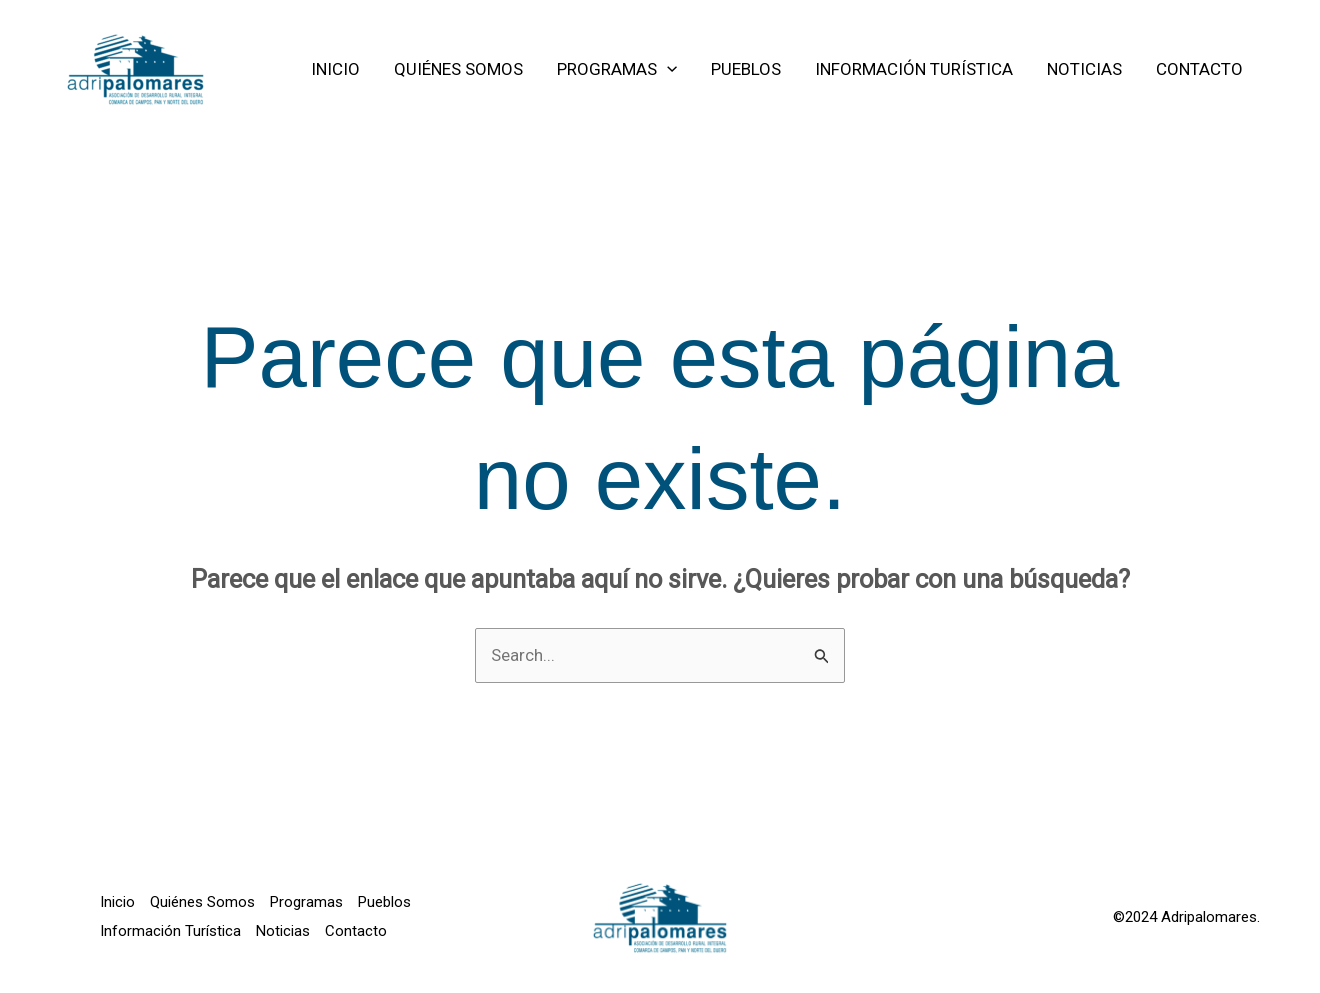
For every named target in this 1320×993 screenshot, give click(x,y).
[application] (667, 69)
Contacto (356, 931)
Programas (306, 902)
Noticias (283, 931)
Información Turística (170, 931)
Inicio (117, 902)
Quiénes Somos (202, 902)
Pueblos (384, 902)
